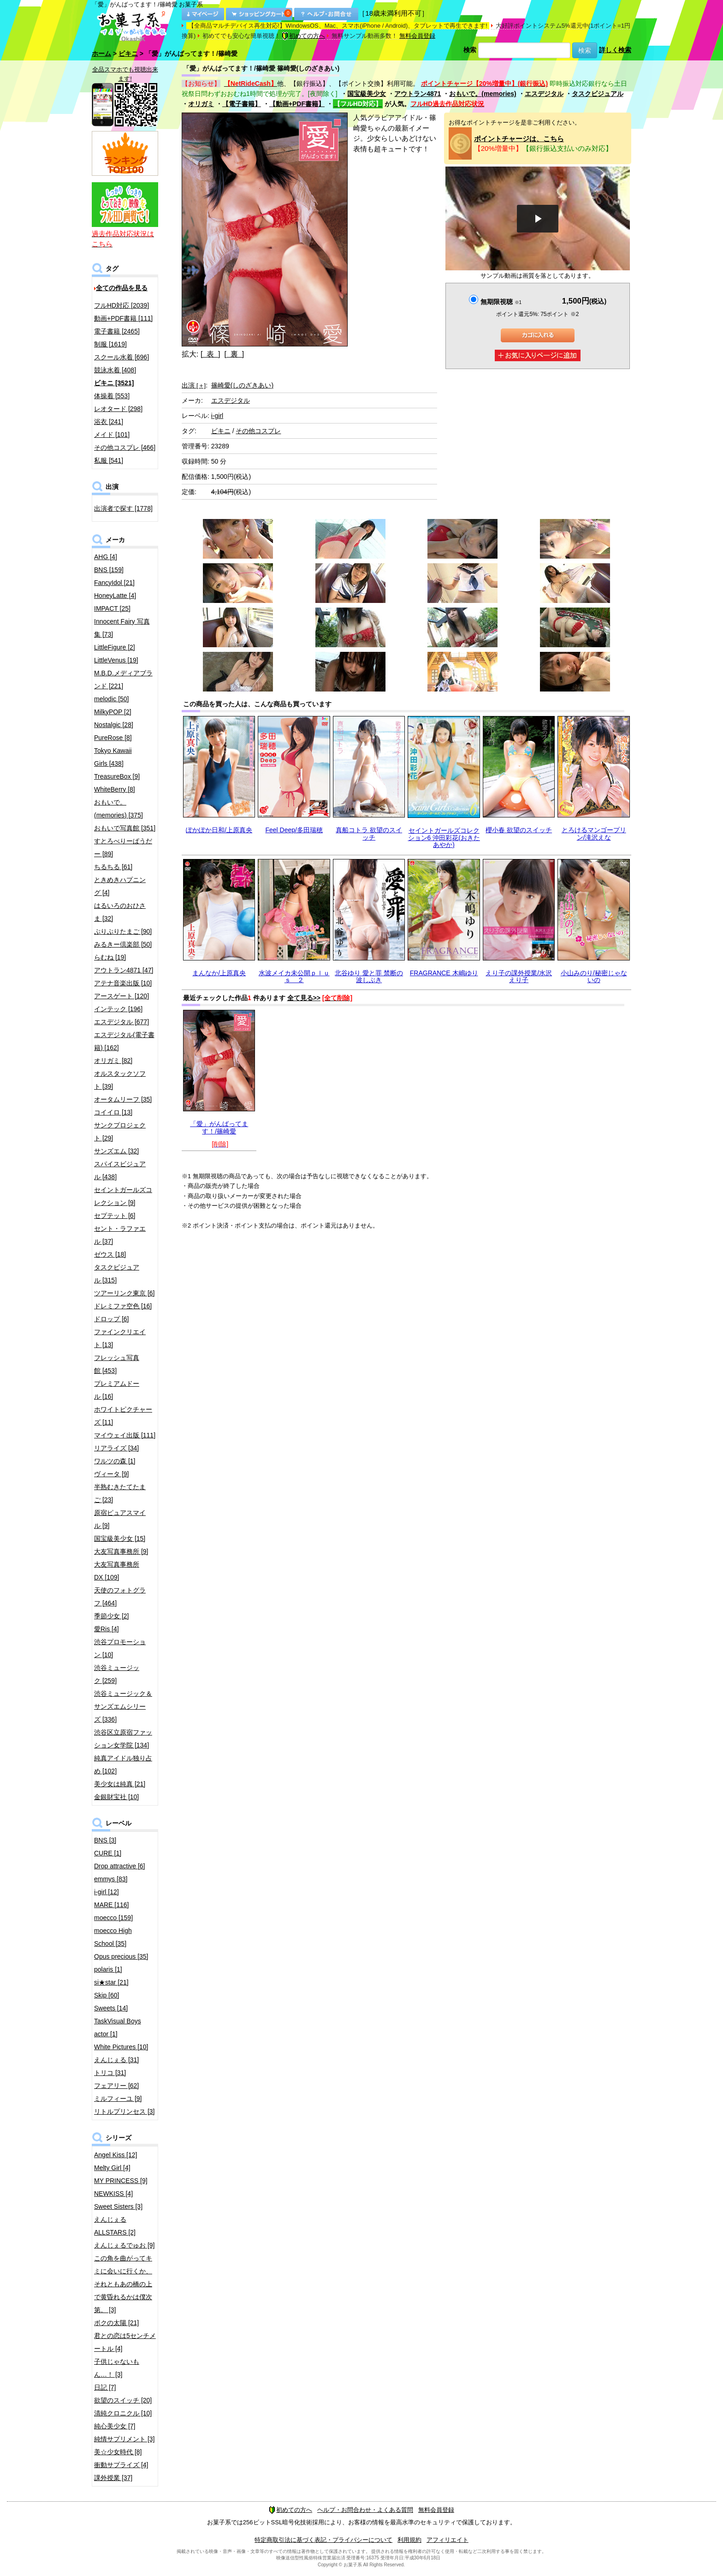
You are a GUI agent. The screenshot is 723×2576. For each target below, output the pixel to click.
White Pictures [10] (121, 2047)
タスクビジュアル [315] (116, 1274)
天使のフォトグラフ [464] (120, 1596)
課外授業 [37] (113, 2477)
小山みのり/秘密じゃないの (594, 976)
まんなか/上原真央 (219, 973)
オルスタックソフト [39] (120, 1080)
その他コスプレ (258, 431)
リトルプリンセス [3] (124, 2111)
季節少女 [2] (111, 1616)
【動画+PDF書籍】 (297, 103)
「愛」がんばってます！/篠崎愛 (219, 1127)
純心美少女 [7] (114, 2426)
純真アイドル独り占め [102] (123, 1764)
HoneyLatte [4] (115, 595)
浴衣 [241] (108, 421)
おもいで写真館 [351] (124, 828)
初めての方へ (303, 35)
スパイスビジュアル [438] (120, 1170)
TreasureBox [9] (117, 776)
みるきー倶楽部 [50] (123, 944)
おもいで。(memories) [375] (118, 809)
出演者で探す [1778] (123, 508)
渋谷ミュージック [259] (116, 1674)
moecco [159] (113, 1917)
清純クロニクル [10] (123, 2413)
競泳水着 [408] (115, 370)
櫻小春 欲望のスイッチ (519, 830)
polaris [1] (108, 1969)
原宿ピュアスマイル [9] (120, 1519)
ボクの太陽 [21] (116, 2322)
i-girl (217, 415)
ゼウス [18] (110, 1254)
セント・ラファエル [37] (120, 1235)
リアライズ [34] (116, 1448)
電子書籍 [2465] (117, 331)
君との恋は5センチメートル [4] (125, 2342)
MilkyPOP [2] (112, 712)
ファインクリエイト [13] (120, 1338)
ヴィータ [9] (111, 1474)
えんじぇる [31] (116, 2059)
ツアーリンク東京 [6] (124, 1293)
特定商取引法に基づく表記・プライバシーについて (323, 2539)
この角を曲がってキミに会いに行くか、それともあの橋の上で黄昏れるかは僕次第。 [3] (123, 2284)
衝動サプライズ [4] (121, 2465)
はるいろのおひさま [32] (120, 912)
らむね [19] (110, 957)
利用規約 (409, 2539)
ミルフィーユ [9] (118, 2098)
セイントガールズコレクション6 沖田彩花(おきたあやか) (444, 837)
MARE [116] (111, 1904)
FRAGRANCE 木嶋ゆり (444, 973)
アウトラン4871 (417, 93)
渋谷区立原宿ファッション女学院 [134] (123, 1739)
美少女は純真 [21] (119, 1784)
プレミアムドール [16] (116, 1390)
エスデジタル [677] (121, 1022)
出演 (194, 385)
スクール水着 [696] (121, 357)
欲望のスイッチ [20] (123, 2400)
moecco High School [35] (113, 1937)
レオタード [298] (118, 408)
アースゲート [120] (121, 996)
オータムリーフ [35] (123, 1099)
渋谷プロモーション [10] (120, 1648)
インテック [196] (118, 1009)
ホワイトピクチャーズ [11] (123, 1416)
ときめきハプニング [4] (120, 886)
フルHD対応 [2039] (121, 305)
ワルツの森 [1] (114, 1461)
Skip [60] (106, 1995)
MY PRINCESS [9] (121, 2180)
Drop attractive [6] (119, 1866)
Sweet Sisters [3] (118, 2206)
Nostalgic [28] (113, 724)
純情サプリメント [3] (124, 2439)
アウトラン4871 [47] (123, 970)
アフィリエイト (447, 2539)
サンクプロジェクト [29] (120, 1131)
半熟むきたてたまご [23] (120, 1493)
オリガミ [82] (113, 1060)
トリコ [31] (110, 2072)
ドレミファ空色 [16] (123, 1306)
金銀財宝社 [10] (116, 1797)
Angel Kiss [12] (115, 2155)
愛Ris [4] (106, 1629)
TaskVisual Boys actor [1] (117, 2027)
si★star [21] (111, 1982)
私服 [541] (108, 460)
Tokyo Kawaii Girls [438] (113, 757)
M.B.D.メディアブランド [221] (123, 679)
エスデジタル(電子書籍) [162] (124, 1041)
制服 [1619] (110, 344)
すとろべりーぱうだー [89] (123, 847)
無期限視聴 (501, 301)
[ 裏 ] (234, 354)
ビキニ (128, 53)
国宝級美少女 (366, 93)
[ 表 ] (210, 354)
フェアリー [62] (116, 2085)
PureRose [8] (113, 737)
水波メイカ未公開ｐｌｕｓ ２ (294, 976)
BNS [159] (109, 569)
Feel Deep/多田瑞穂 (293, 830)
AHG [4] (105, 557)
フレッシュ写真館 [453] (116, 1364)
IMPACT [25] (112, 608)
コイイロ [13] (113, 1112)
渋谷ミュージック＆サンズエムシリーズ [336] (123, 1706)
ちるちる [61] (113, 867)
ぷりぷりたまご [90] (123, 931)
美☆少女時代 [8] (118, 2452)
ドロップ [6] (111, 1319)
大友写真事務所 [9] (121, 1551)
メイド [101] (112, 434)
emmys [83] (110, 1879)
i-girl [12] (106, 1892)
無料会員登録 (417, 35)
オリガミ (201, 103)
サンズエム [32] (116, 1151)
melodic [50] (111, 699)
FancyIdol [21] (114, 582)
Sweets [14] (111, 2008)
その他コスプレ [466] (124, 447)
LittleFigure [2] (114, 647)
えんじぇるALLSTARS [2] (115, 2226)
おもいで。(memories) (482, 93)
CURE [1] (107, 1853)
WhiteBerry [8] (114, 789)
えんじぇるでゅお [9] (124, 2245)
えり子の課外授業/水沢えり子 (519, 976)
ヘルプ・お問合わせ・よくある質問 (365, 2509)
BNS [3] (105, 1840)
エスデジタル (544, 93)
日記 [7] (105, 2387)
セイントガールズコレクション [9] (123, 1196)
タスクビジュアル (597, 93)
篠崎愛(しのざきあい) (242, 385)
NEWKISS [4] (113, 2193)
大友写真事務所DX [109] (116, 1571)
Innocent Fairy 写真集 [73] (122, 628)
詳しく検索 (615, 50)
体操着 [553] (112, 396)
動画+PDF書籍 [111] (123, 318)
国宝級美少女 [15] (119, 1538)
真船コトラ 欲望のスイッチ (369, 833)
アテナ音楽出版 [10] (123, 983)
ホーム (101, 53)
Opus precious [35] (121, 1956)
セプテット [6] (114, 1215)
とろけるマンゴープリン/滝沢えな (594, 833)
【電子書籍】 (241, 103)
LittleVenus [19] (116, 660)
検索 (469, 50)
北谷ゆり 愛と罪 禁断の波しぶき (369, 976)
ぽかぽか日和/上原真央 (219, 830)
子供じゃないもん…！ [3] (116, 2368)
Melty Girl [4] (112, 2167)
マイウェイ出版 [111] (124, 1435)
